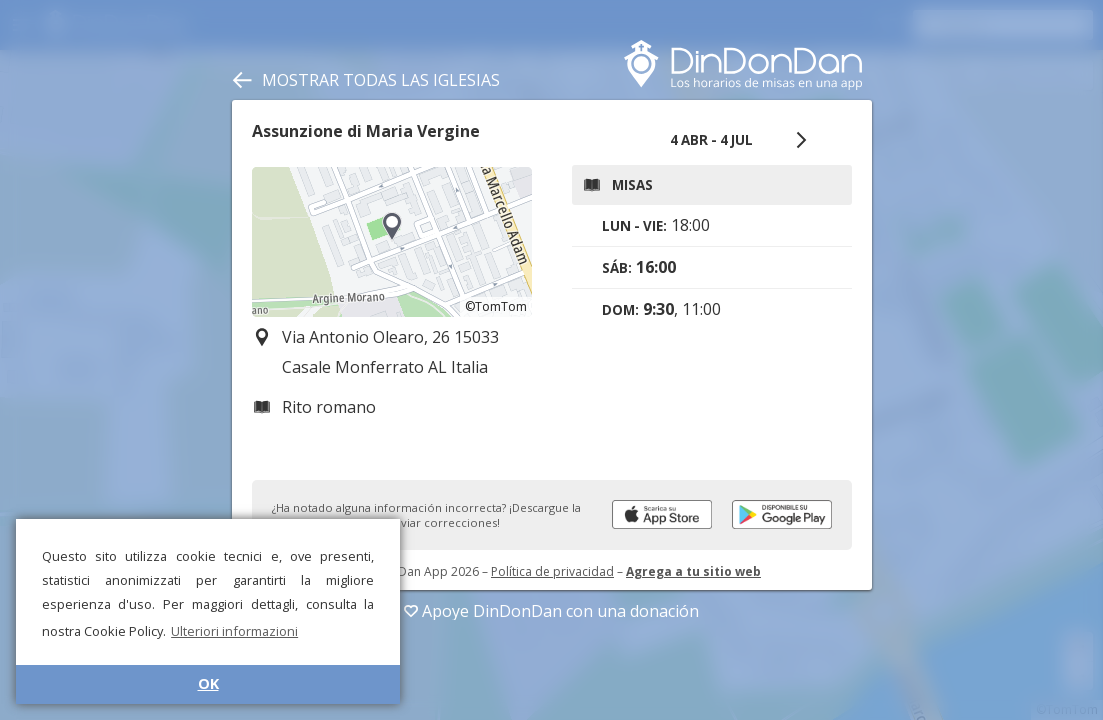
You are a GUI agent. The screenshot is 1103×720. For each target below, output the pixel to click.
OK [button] (208, 683)
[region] (392, 242)
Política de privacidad (552, 571)
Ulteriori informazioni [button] (234, 631)
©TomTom (496, 306)
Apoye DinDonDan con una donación (551, 611)
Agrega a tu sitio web (693, 571)
